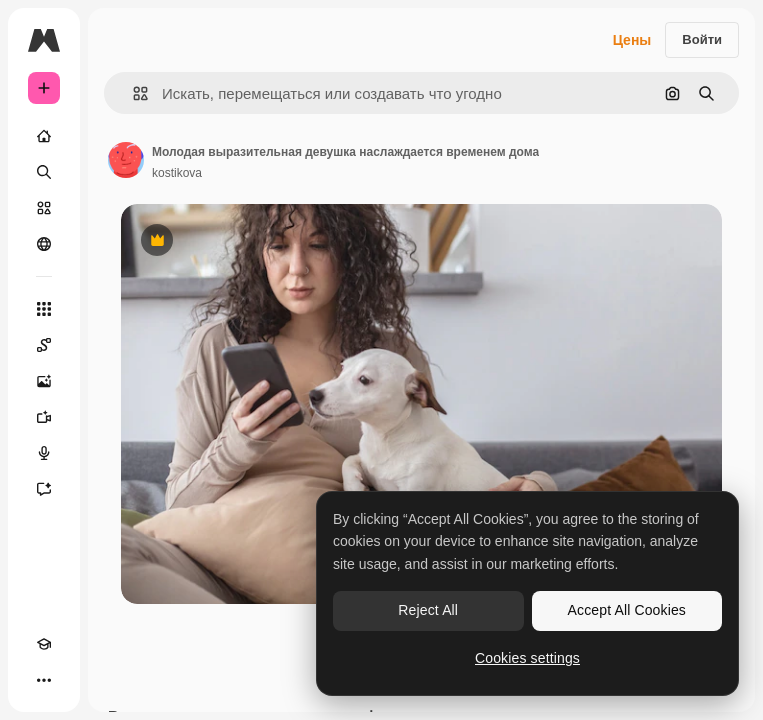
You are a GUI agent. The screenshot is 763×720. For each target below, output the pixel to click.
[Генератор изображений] (44, 381)
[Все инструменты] (44, 309)
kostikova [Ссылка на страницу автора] (177, 173)
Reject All (428, 610)
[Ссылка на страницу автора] (126, 160)
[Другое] (44, 680)
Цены (632, 40)
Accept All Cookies (627, 610)
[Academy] (44, 644)
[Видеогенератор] (44, 417)
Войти (702, 39)
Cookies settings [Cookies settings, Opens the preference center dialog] (527, 658)
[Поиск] (44, 172)
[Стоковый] (44, 208)
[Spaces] (44, 345)
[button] (132, 93)
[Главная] (44, 136)
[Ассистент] (44, 489)
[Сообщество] (44, 244)
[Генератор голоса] (44, 453)
